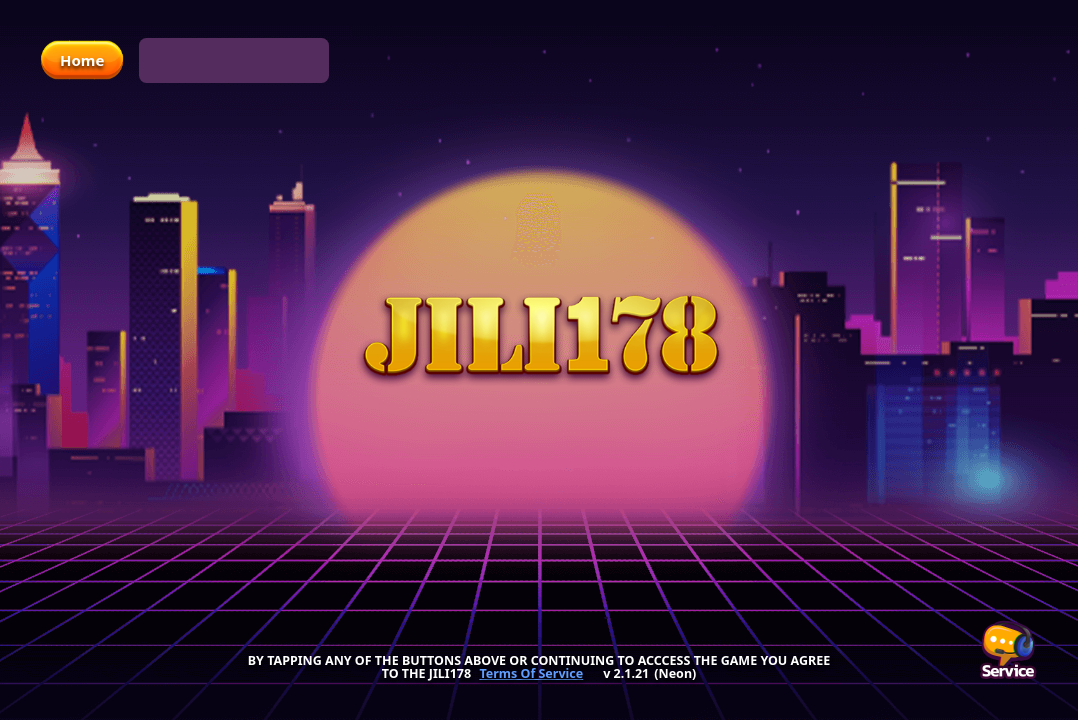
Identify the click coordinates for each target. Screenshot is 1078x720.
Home (82, 60)
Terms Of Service (531, 674)
